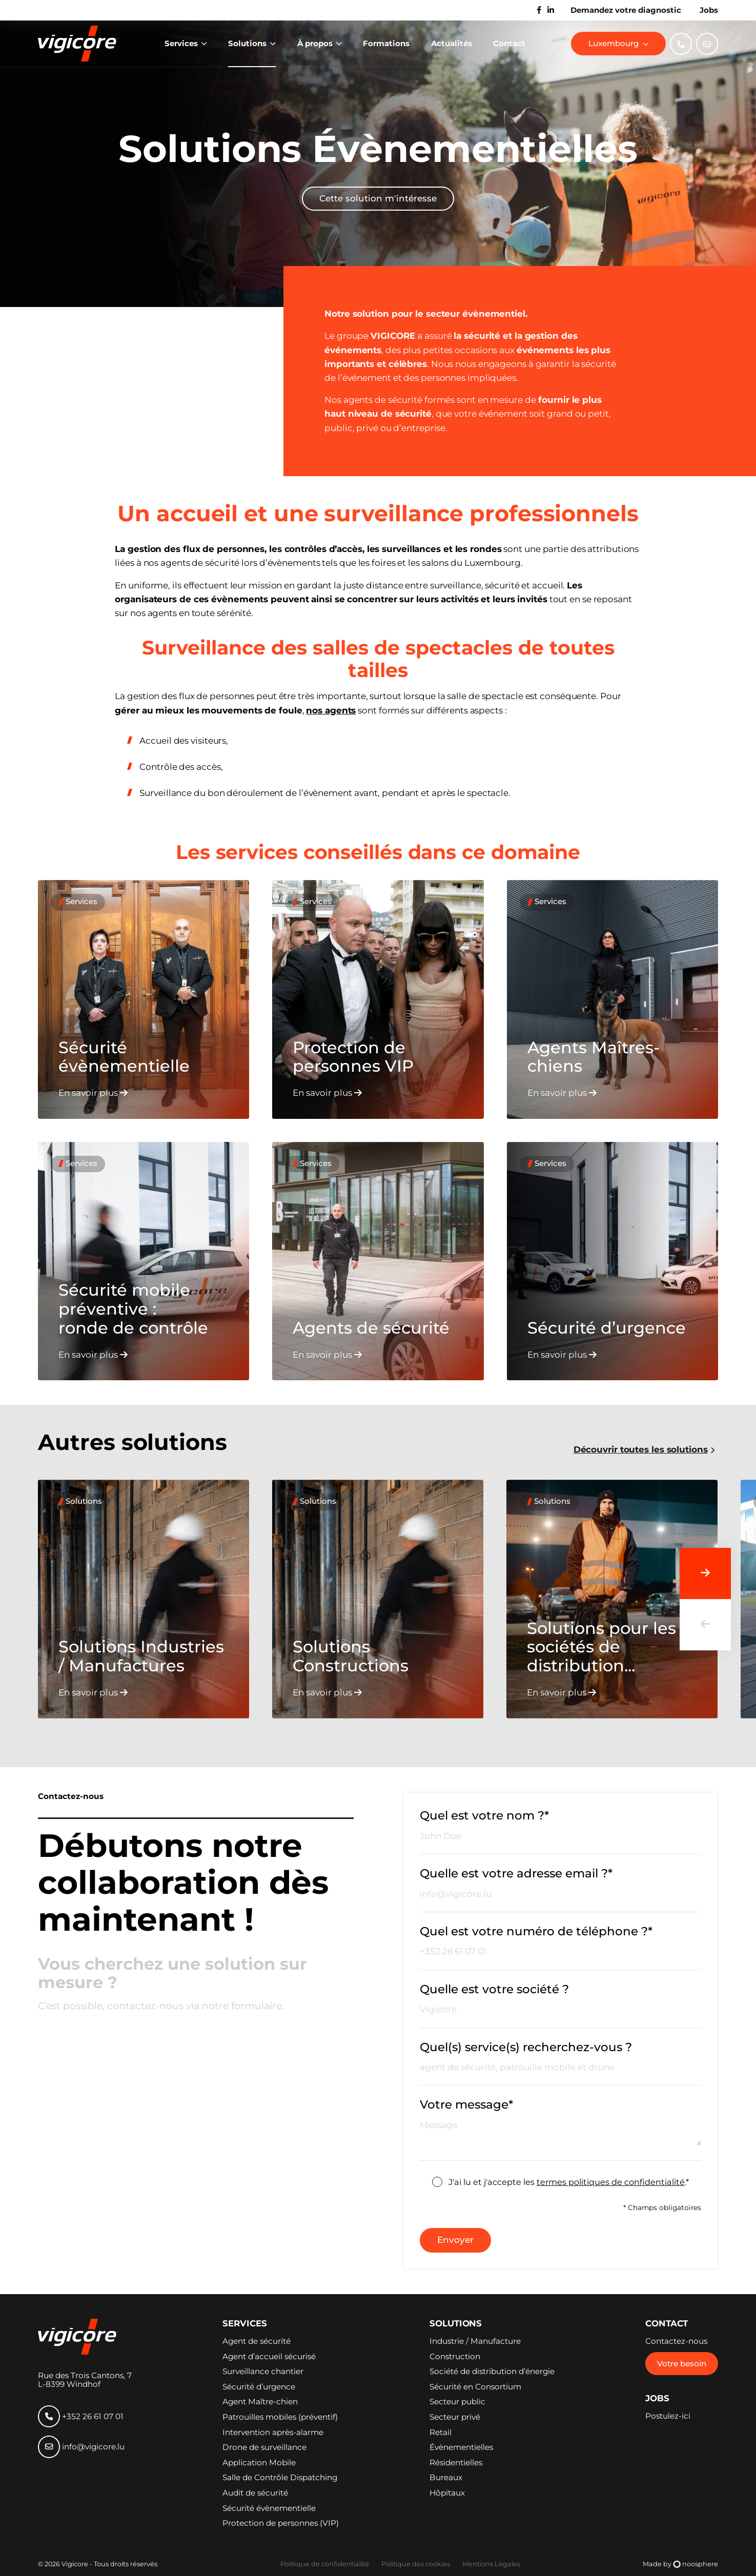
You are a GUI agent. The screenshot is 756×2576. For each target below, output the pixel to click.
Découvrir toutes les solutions (641, 1450)
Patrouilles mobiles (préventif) (280, 2417)
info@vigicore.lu (81, 2447)
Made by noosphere (680, 2564)
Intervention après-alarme (272, 2432)
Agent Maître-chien (260, 2401)
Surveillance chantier (262, 2371)
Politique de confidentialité (324, 2564)
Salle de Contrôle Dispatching (279, 2477)
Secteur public (457, 2401)
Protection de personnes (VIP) (280, 2523)
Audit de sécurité (255, 2493)
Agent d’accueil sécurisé (269, 2356)
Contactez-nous (676, 2341)
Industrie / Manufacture (475, 2341)
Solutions (248, 43)
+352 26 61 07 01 (81, 2416)
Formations (386, 43)
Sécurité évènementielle (269, 2508)
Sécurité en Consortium (475, 2386)
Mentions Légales (491, 2564)
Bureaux (446, 2477)
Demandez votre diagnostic (625, 10)
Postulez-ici (667, 2416)
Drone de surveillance (264, 2447)
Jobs (709, 10)
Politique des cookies (415, 2564)
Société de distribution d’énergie (492, 2371)
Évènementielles (461, 2447)
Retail (441, 2432)
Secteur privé (455, 2417)
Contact (509, 43)
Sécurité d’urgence (258, 2386)
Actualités (451, 43)
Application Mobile (259, 2462)
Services (182, 43)
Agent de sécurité (256, 2341)
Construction (455, 2356)
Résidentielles (456, 2462)
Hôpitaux (447, 2493)
